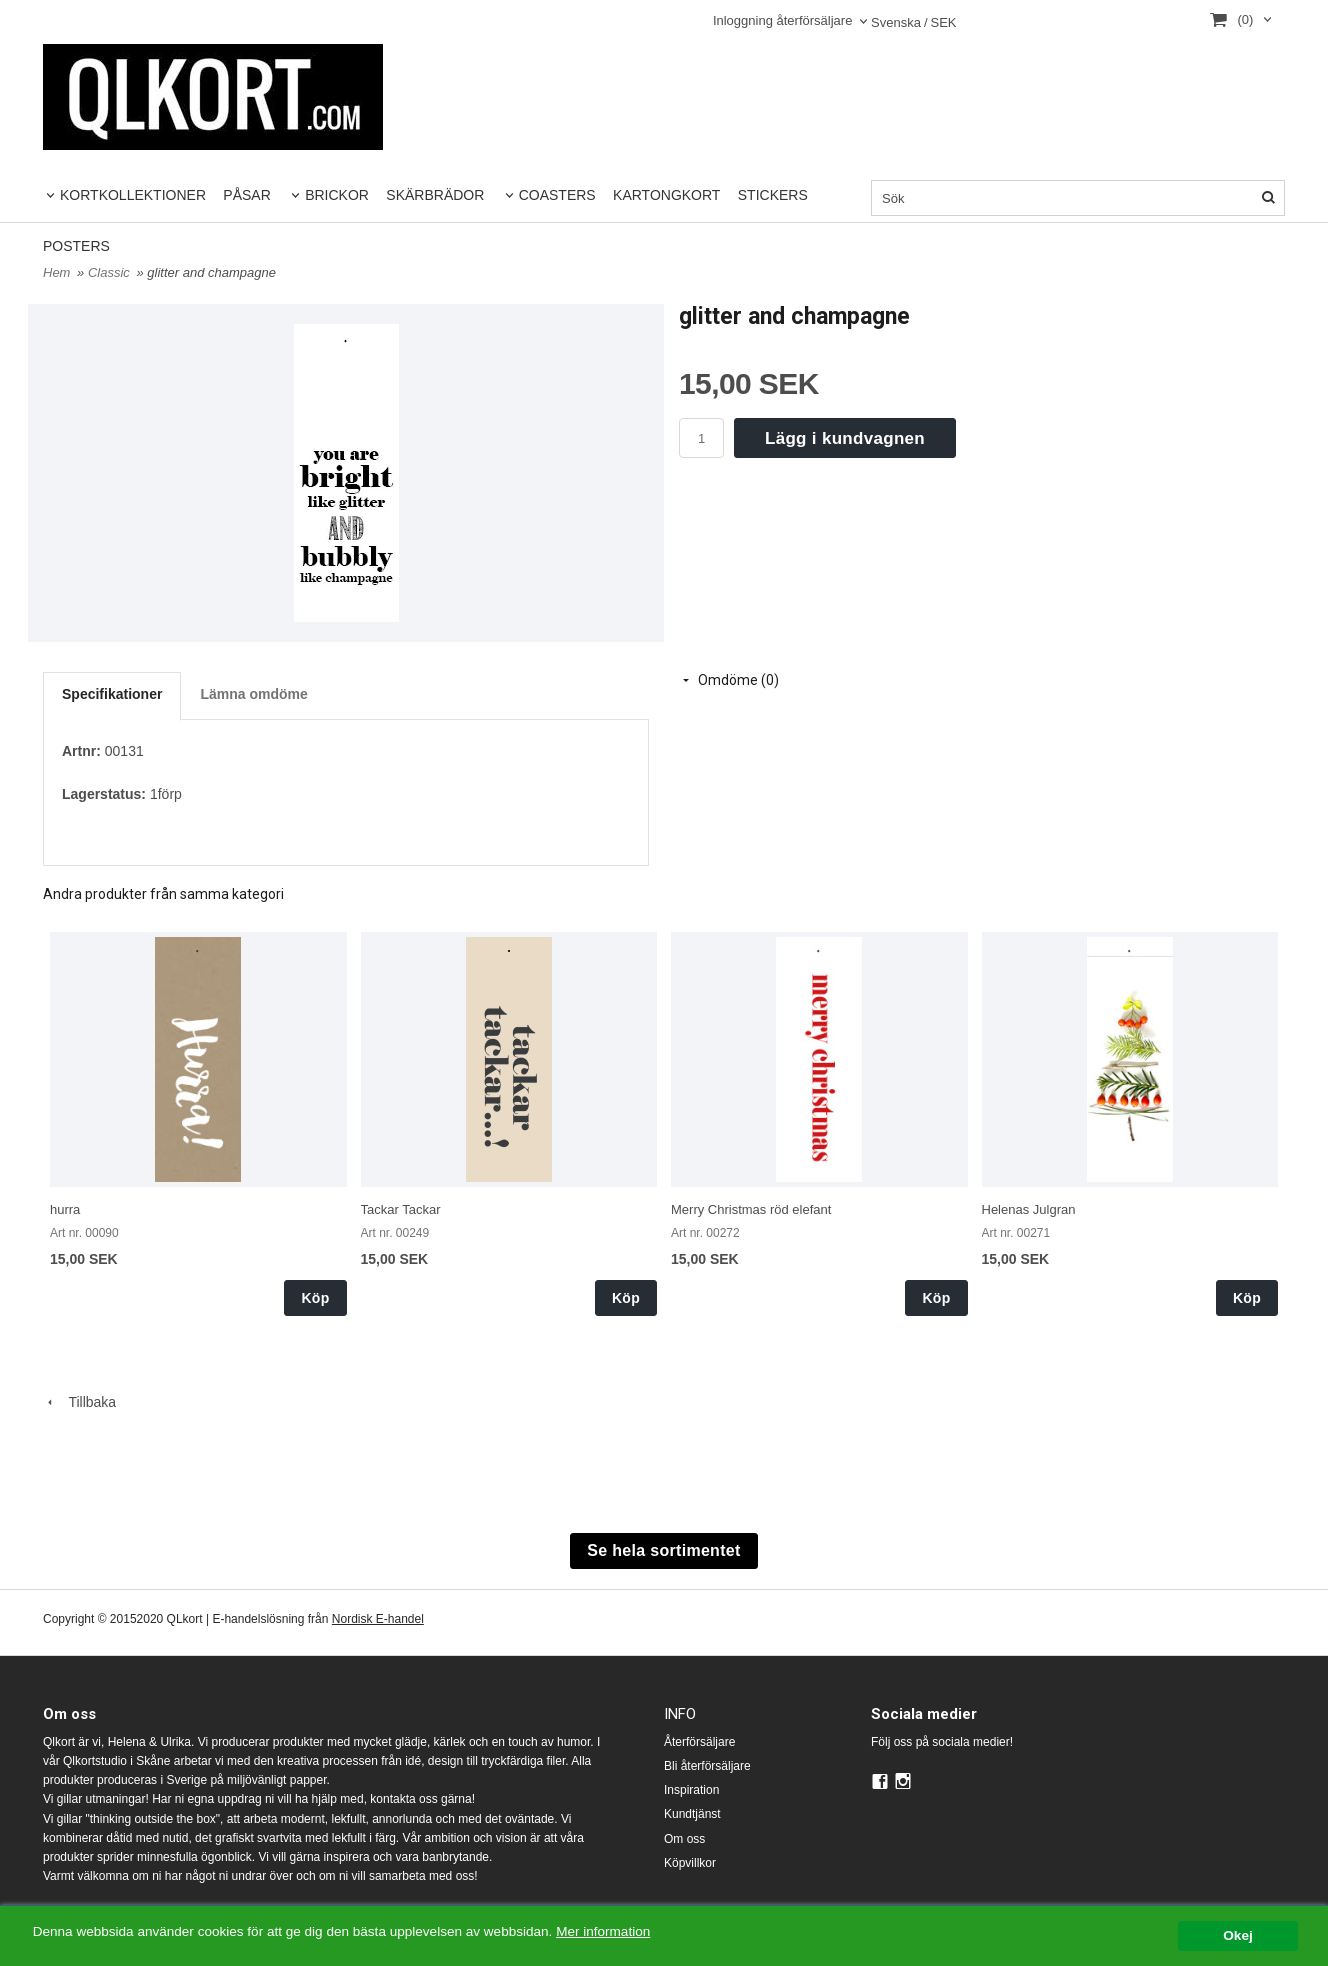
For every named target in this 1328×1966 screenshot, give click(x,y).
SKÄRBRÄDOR (435, 195)
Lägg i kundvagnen (845, 438)
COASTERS (557, 195)
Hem (56, 272)
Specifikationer (112, 694)
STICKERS (773, 195)
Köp (315, 1298)
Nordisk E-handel (378, 1619)
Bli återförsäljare (707, 1766)
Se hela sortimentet (663, 1550)
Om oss (684, 1839)
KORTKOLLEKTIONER (133, 195)
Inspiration (691, 1790)
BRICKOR (337, 195)
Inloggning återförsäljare (782, 20)
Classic (111, 272)
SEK (914, 23)
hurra (65, 1209)
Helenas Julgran (1029, 1209)
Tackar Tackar (401, 1209)
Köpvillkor (690, 1863)
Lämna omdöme (253, 694)
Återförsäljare (699, 1742)
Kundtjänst (692, 1814)
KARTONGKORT (666, 195)
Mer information (605, 1931)
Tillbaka (79, 1402)
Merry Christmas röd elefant (751, 1209)
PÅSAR (246, 195)
